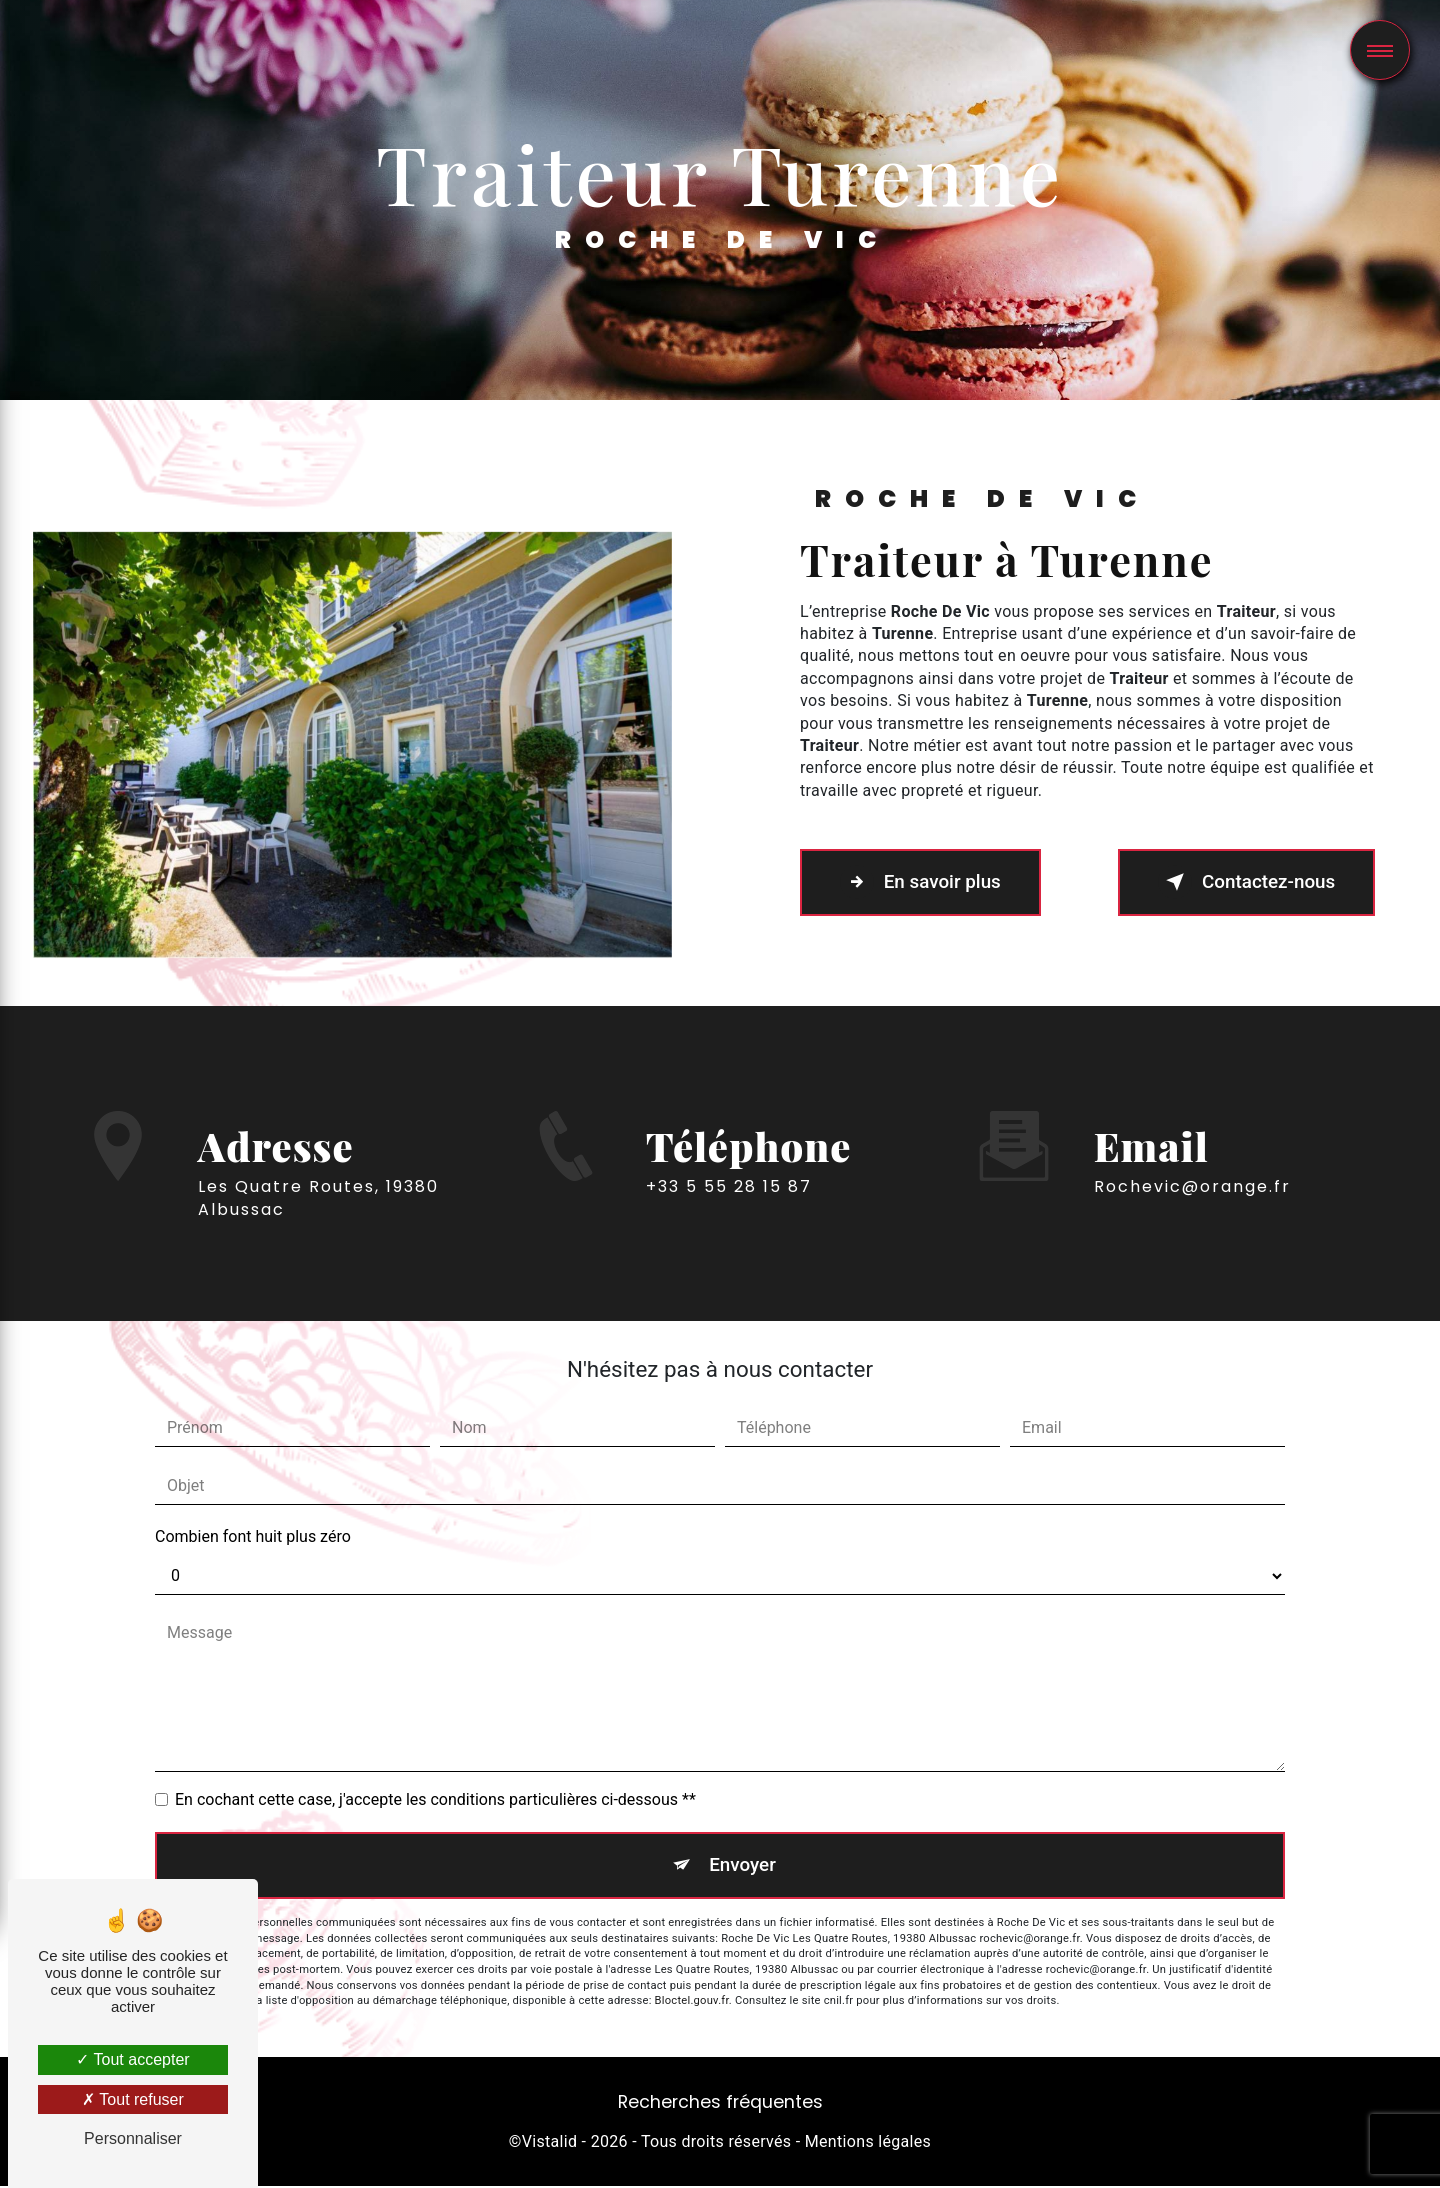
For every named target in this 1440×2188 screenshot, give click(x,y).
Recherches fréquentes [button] (720, 2104)
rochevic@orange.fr (1192, 1157)
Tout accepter (132, 2059)
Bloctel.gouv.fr (692, 2002)
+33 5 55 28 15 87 (729, 1215)
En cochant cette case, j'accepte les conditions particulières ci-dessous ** (435, 1799)
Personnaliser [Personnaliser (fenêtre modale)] (133, 2138)
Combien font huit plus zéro (253, 1536)
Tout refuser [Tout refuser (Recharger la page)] (133, 2099)
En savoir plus (923, 882)
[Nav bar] (1380, 50)
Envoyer (743, 1865)
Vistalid (550, 2143)
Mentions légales (868, 2143)
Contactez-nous (1243, 882)
